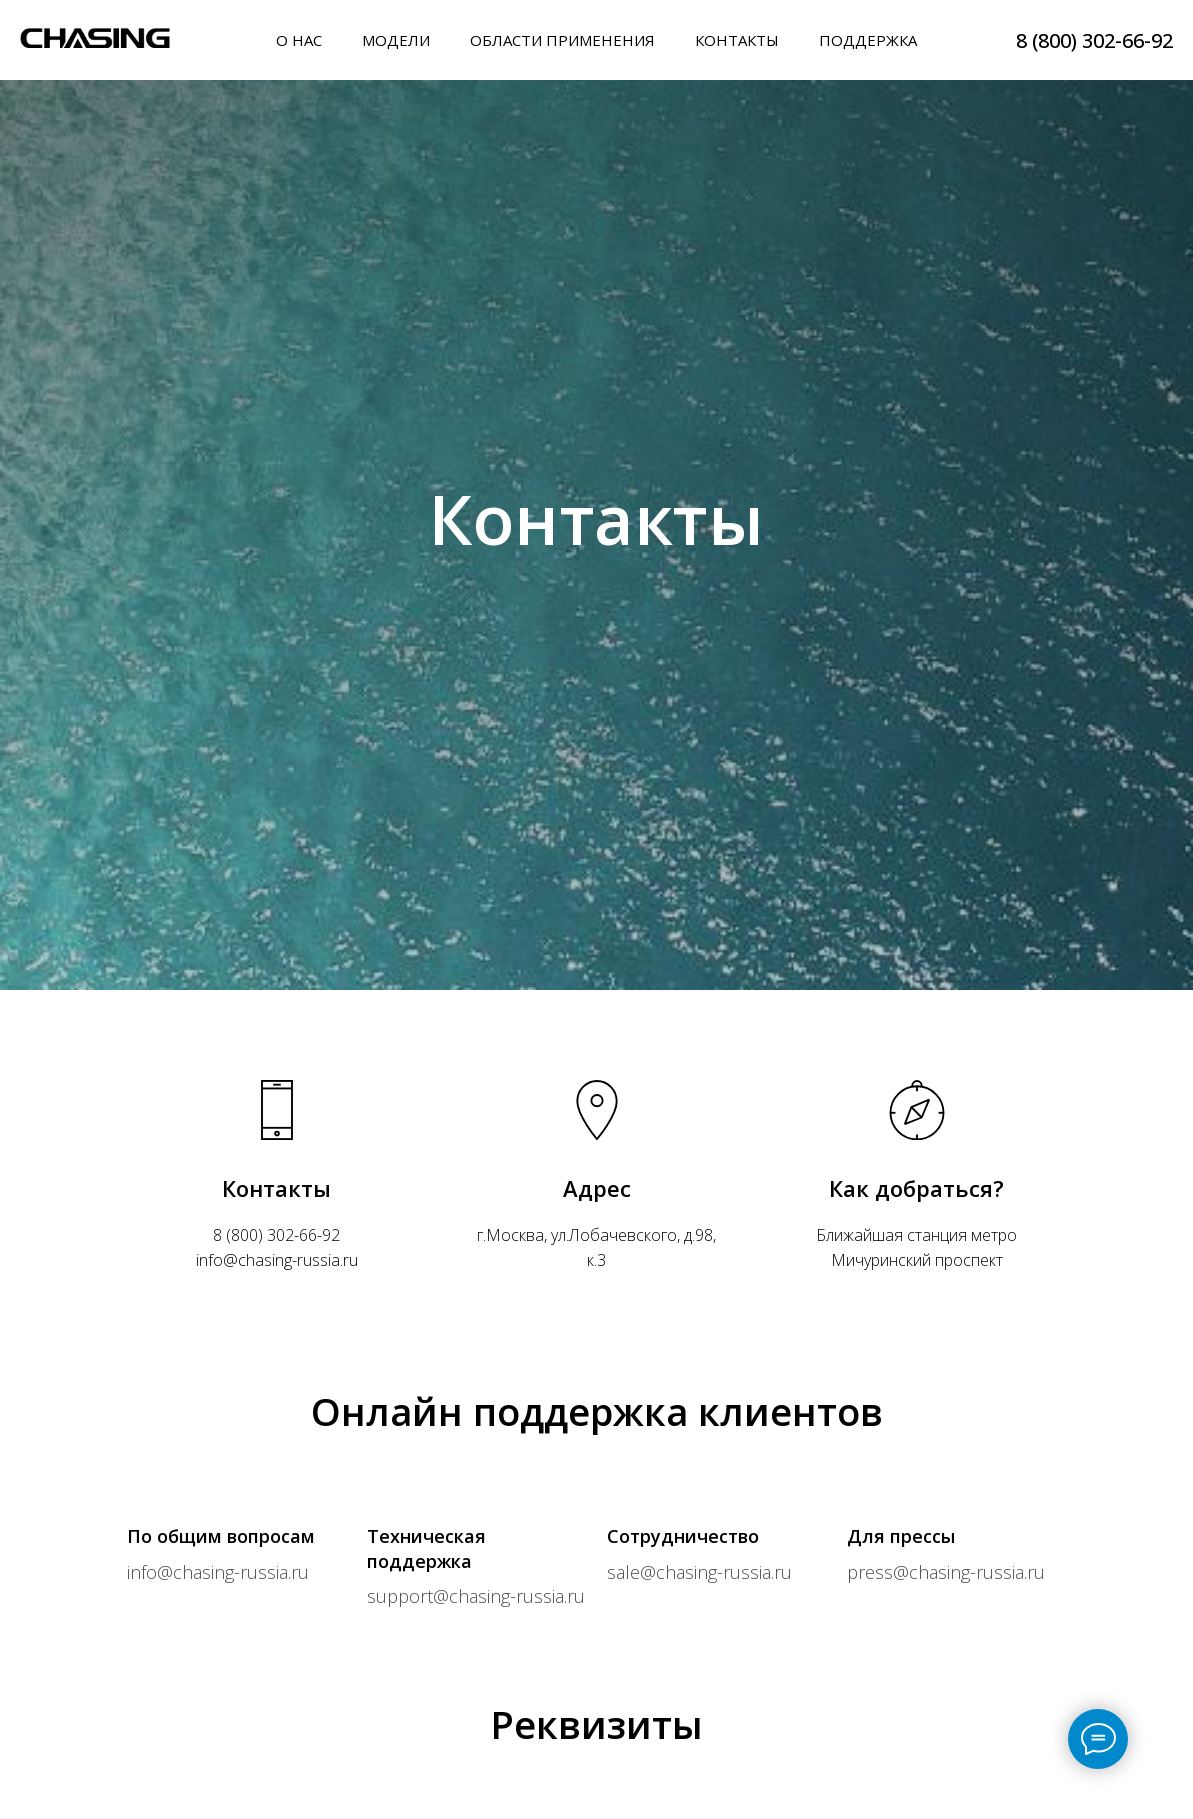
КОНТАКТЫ (737, 40)
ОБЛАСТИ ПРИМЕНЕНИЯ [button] (562, 40)
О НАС (299, 40)
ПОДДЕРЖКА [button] (868, 40)
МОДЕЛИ (396, 40)
